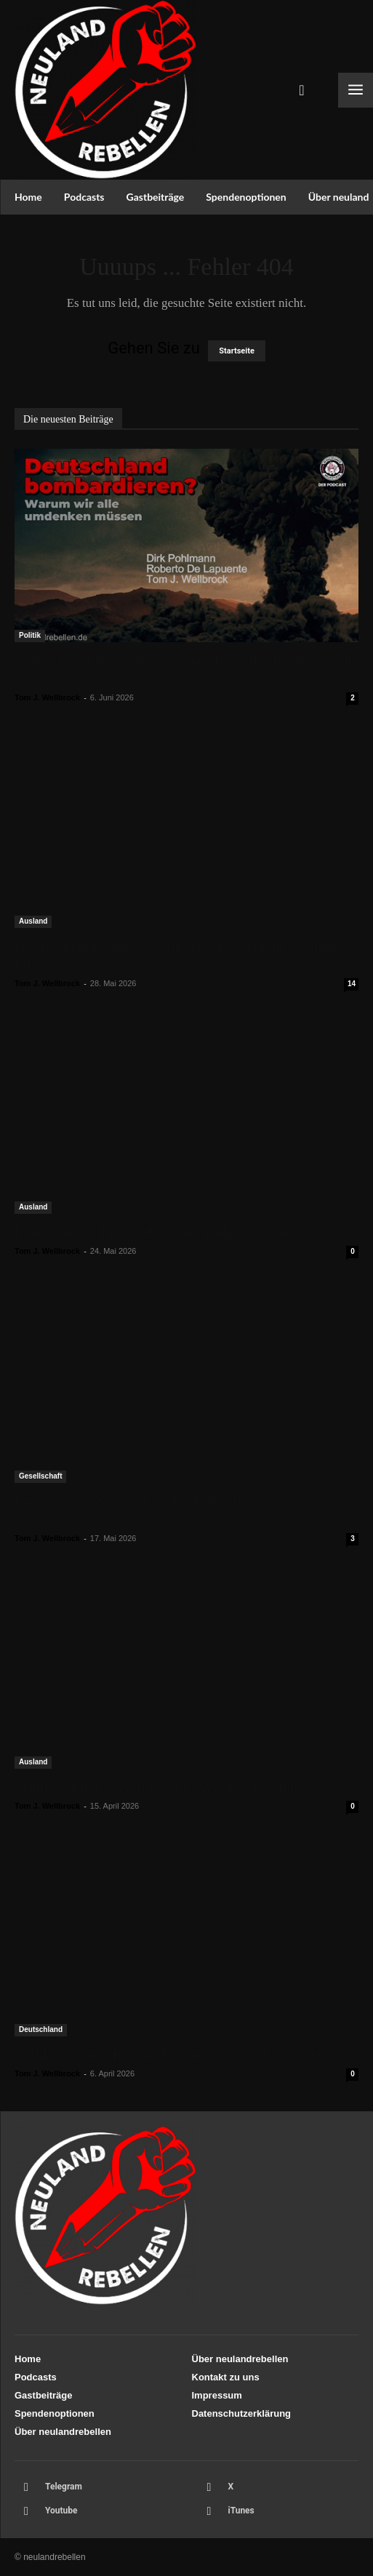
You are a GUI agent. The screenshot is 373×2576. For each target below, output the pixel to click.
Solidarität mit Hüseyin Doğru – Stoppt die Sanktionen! (185, 2054)
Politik (30, 635)
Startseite (236, 351)
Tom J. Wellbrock (47, 697)
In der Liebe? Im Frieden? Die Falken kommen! (161, 1232)
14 (352, 984)
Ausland (33, 921)
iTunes (241, 2510)
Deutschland (41, 2029)
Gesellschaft (40, 1476)
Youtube (61, 2510)
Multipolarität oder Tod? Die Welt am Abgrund (158, 1787)
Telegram (63, 2486)
